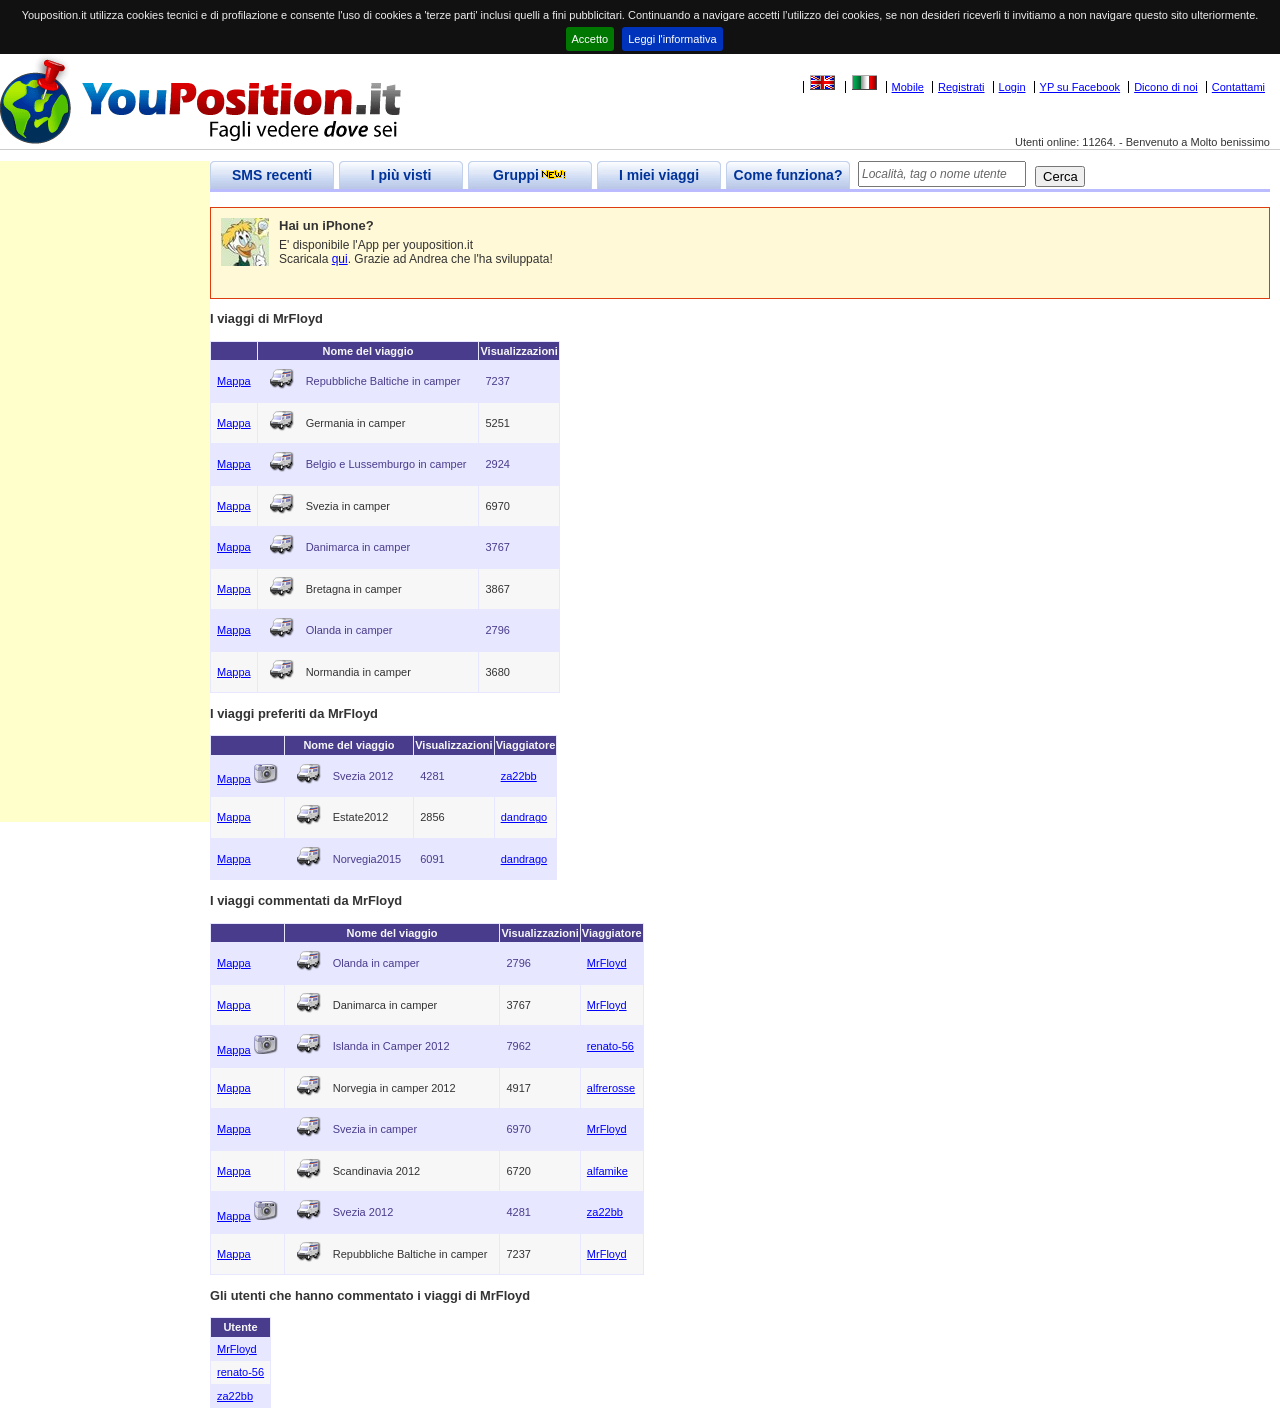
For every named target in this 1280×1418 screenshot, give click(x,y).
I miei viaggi (659, 175)
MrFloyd (607, 963)
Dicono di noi (1166, 87)
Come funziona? (788, 175)
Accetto (590, 39)
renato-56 (610, 1046)
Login (1012, 87)
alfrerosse (611, 1088)
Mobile (908, 87)
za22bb (519, 776)
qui (340, 259)
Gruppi (530, 175)
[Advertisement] (105, 522)
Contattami (1238, 87)
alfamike (607, 1171)
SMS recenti (272, 175)
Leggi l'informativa (672, 39)
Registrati (961, 87)
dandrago (524, 817)
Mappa (234, 381)
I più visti (401, 175)
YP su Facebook (1080, 87)
